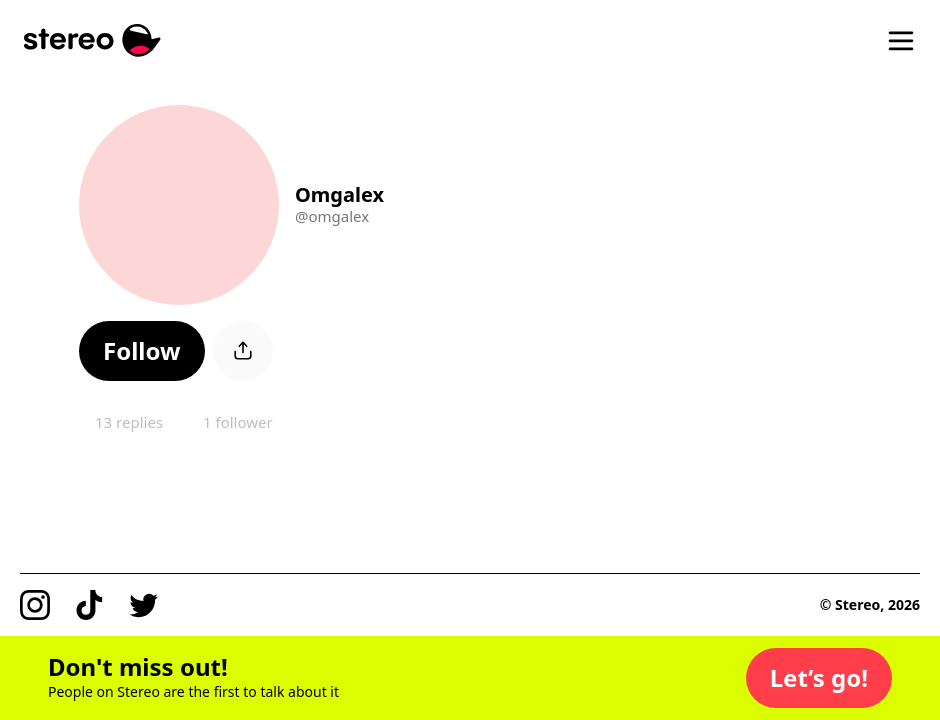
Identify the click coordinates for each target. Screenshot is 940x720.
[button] (142, 351)
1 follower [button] (238, 422)
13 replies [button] (129, 422)
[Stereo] (92, 40)
